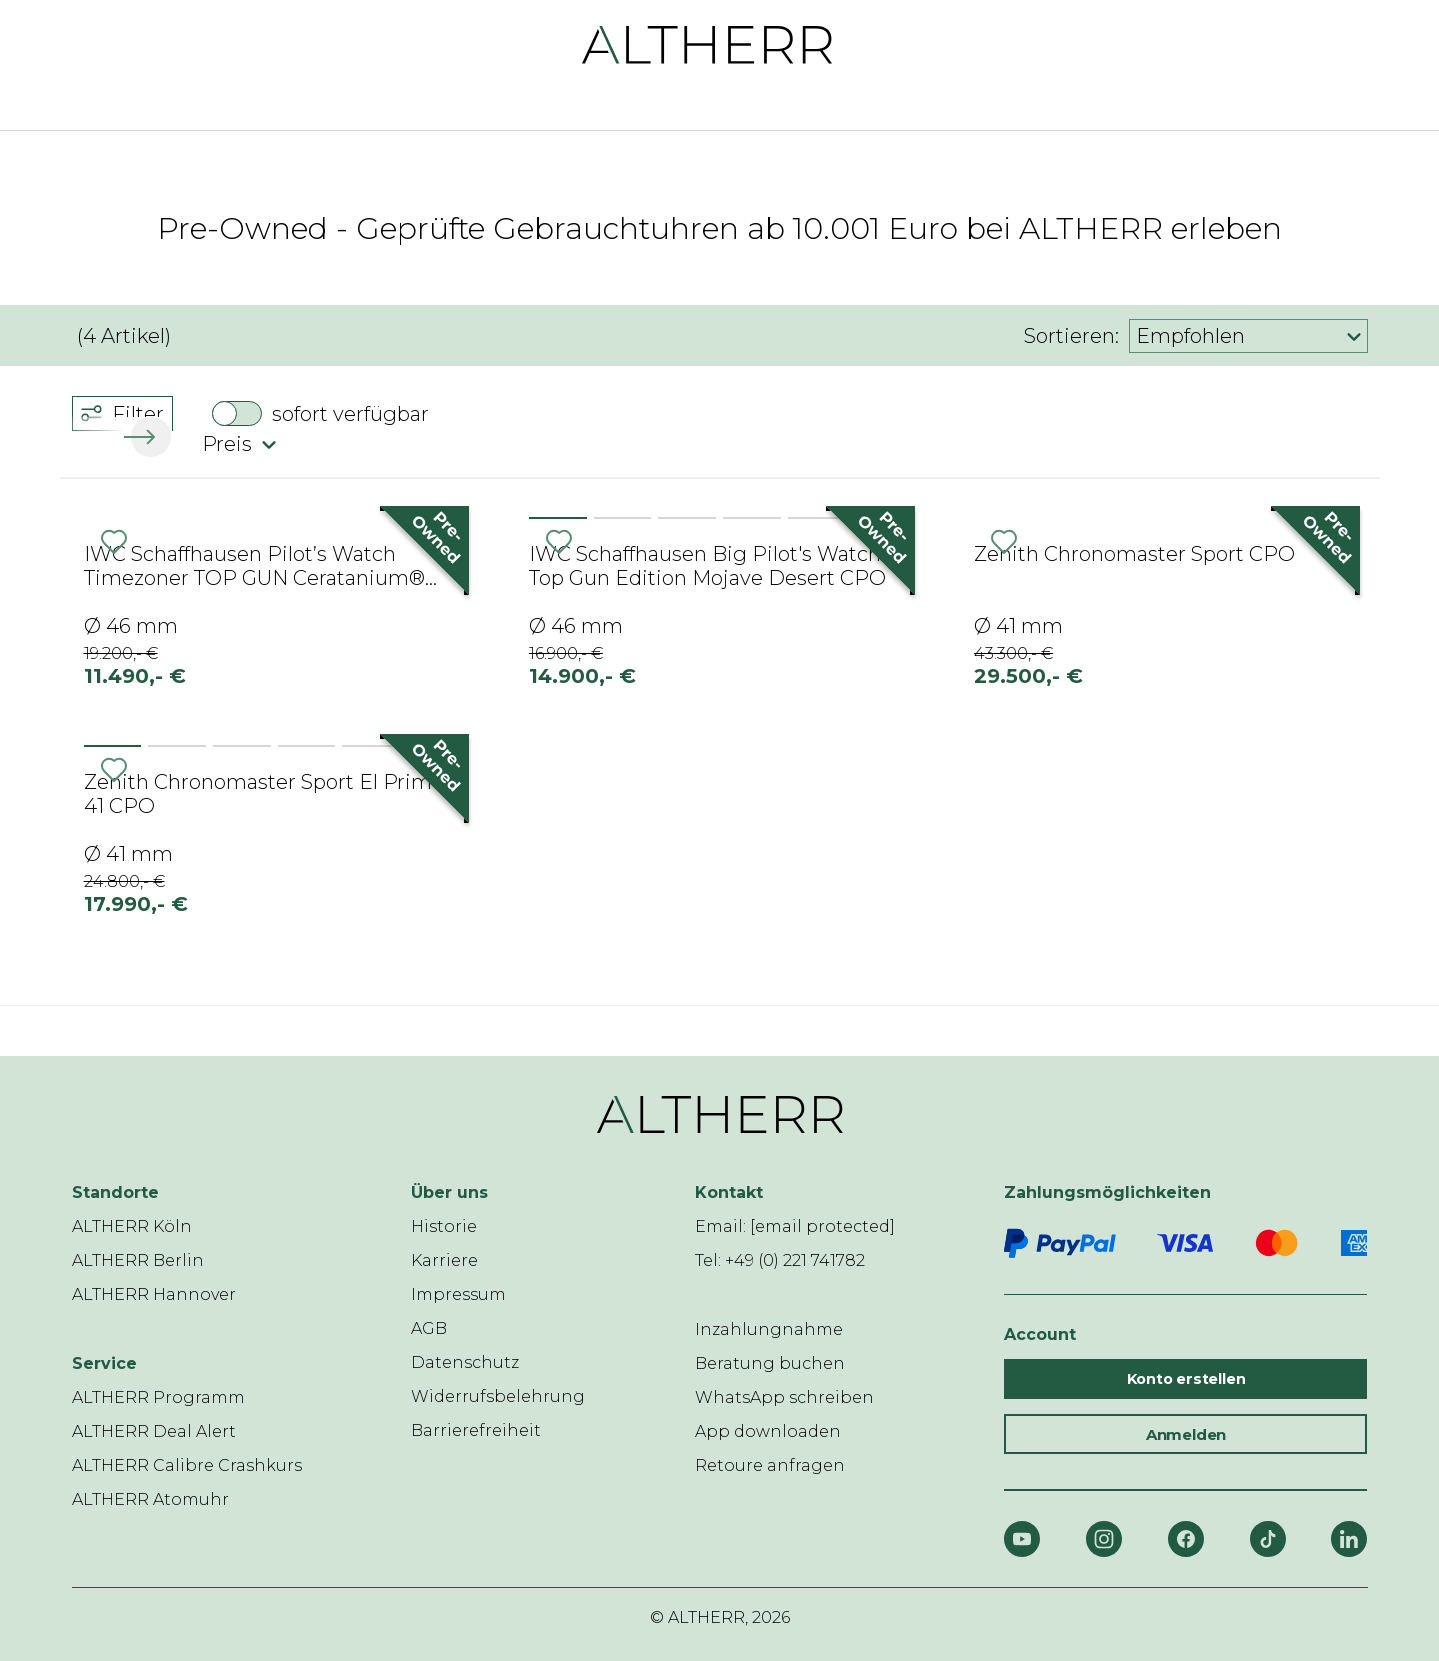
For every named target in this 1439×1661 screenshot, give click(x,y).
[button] (147, 437)
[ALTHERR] (707, 43)
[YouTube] (1022, 1539)
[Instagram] (1104, 1539)
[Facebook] (1186, 1539)
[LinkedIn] (1349, 1539)
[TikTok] (1268, 1539)
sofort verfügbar (350, 414)
